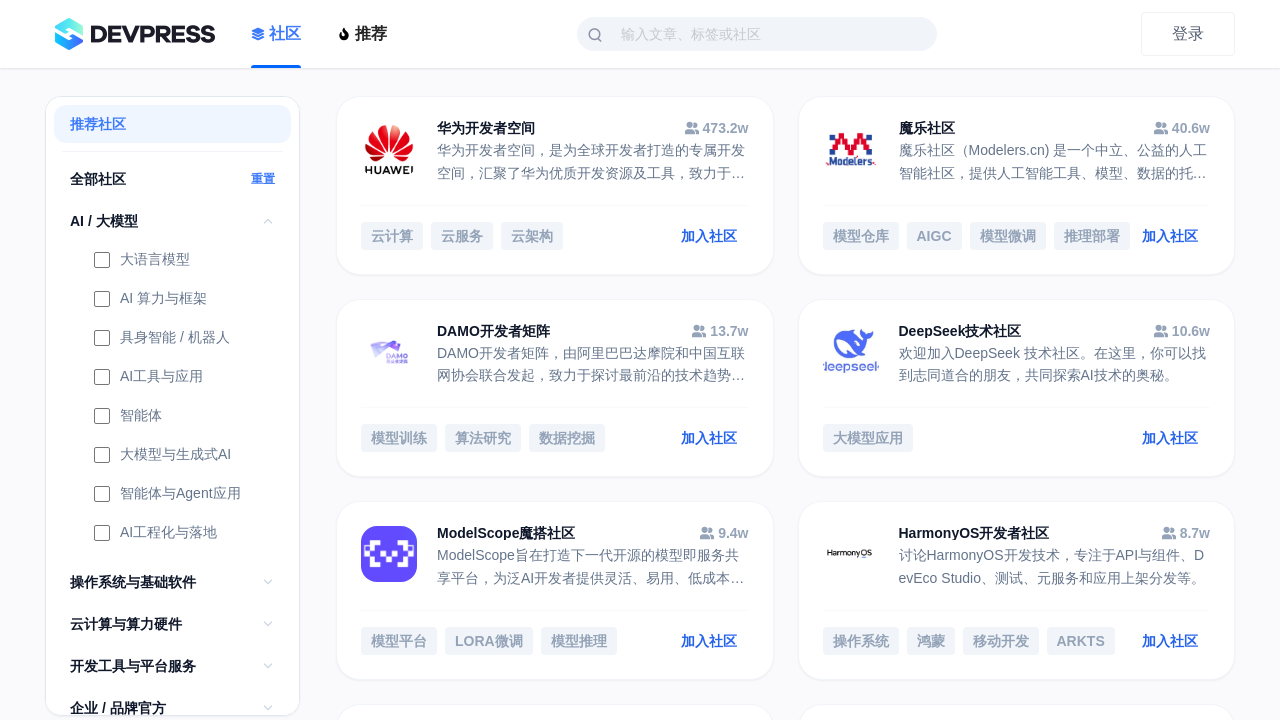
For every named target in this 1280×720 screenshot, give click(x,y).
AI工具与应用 (148, 378)
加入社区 (709, 236)
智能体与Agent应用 (167, 495)
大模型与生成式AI (162, 456)
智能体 (128, 417)
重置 (263, 179)
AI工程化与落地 (155, 534)
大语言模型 (142, 261)
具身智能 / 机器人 (162, 339)
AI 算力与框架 (150, 300)
